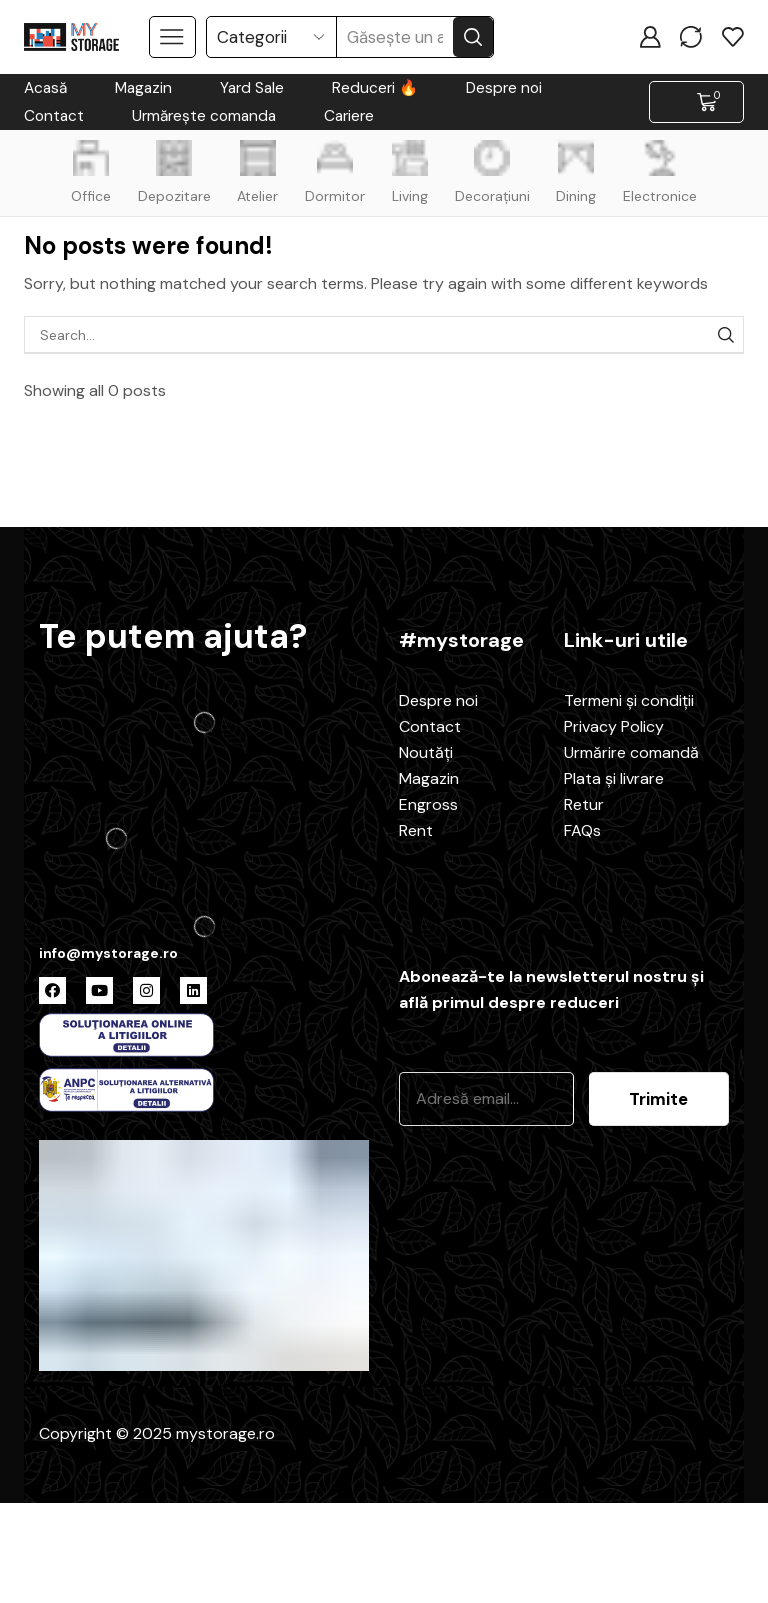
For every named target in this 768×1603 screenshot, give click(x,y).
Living (411, 172)
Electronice (666, 172)
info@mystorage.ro (108, 953)
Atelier (255, 172)
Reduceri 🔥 (375, 88)
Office (85, 172)
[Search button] (473, 37)
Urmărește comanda (204, 116)
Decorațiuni (494, 172)
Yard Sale (252, 88)
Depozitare (169, 172)
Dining (581, 172)
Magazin (143, 88)
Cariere (349, 116)
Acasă (45, 88)
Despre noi (504, 88)
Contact (54, 116)
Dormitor (334, 172)
